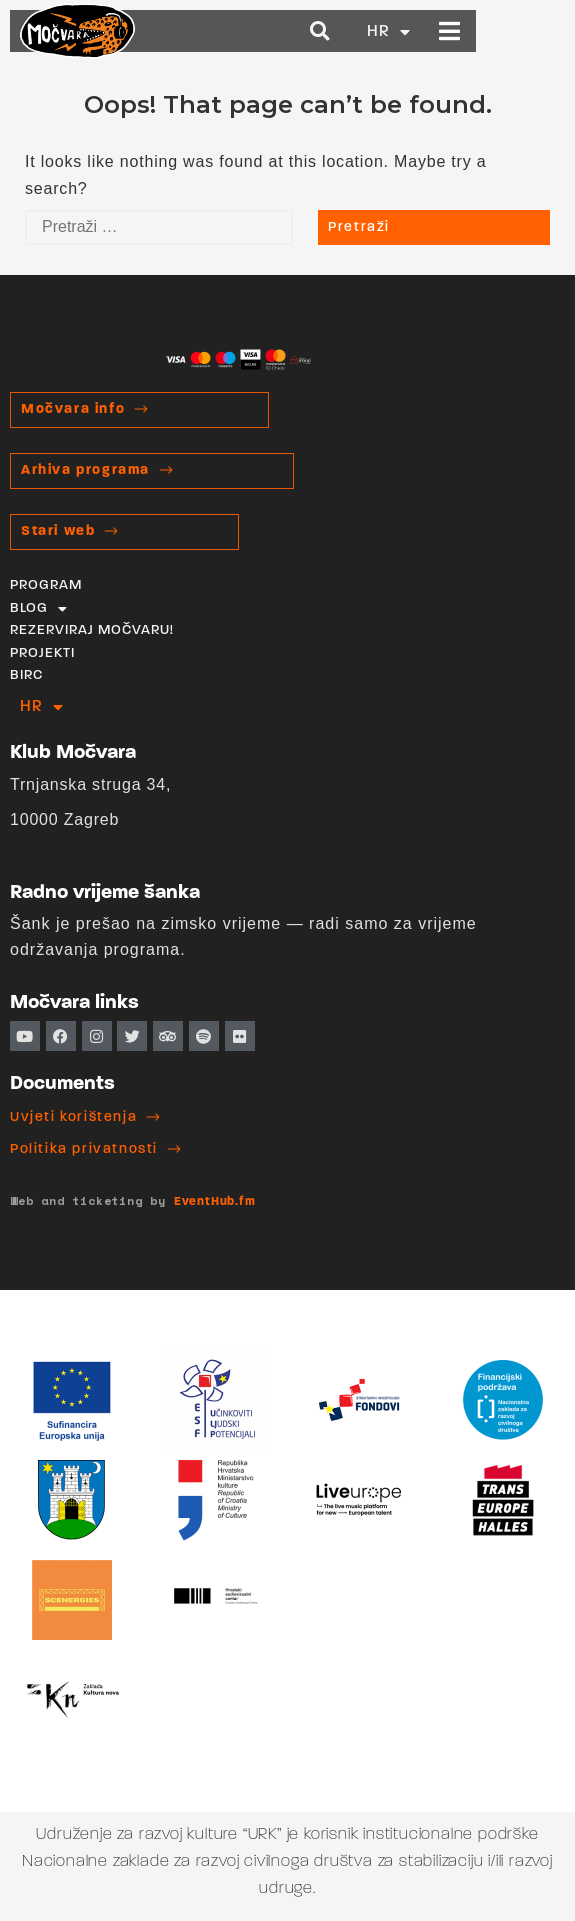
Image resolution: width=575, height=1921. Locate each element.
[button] (409, 31)
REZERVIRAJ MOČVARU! (92, 630)
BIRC (26, 675)
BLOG (39, 609)
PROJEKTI (42, 653)
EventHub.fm (215, 1202)
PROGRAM (46, 585)
